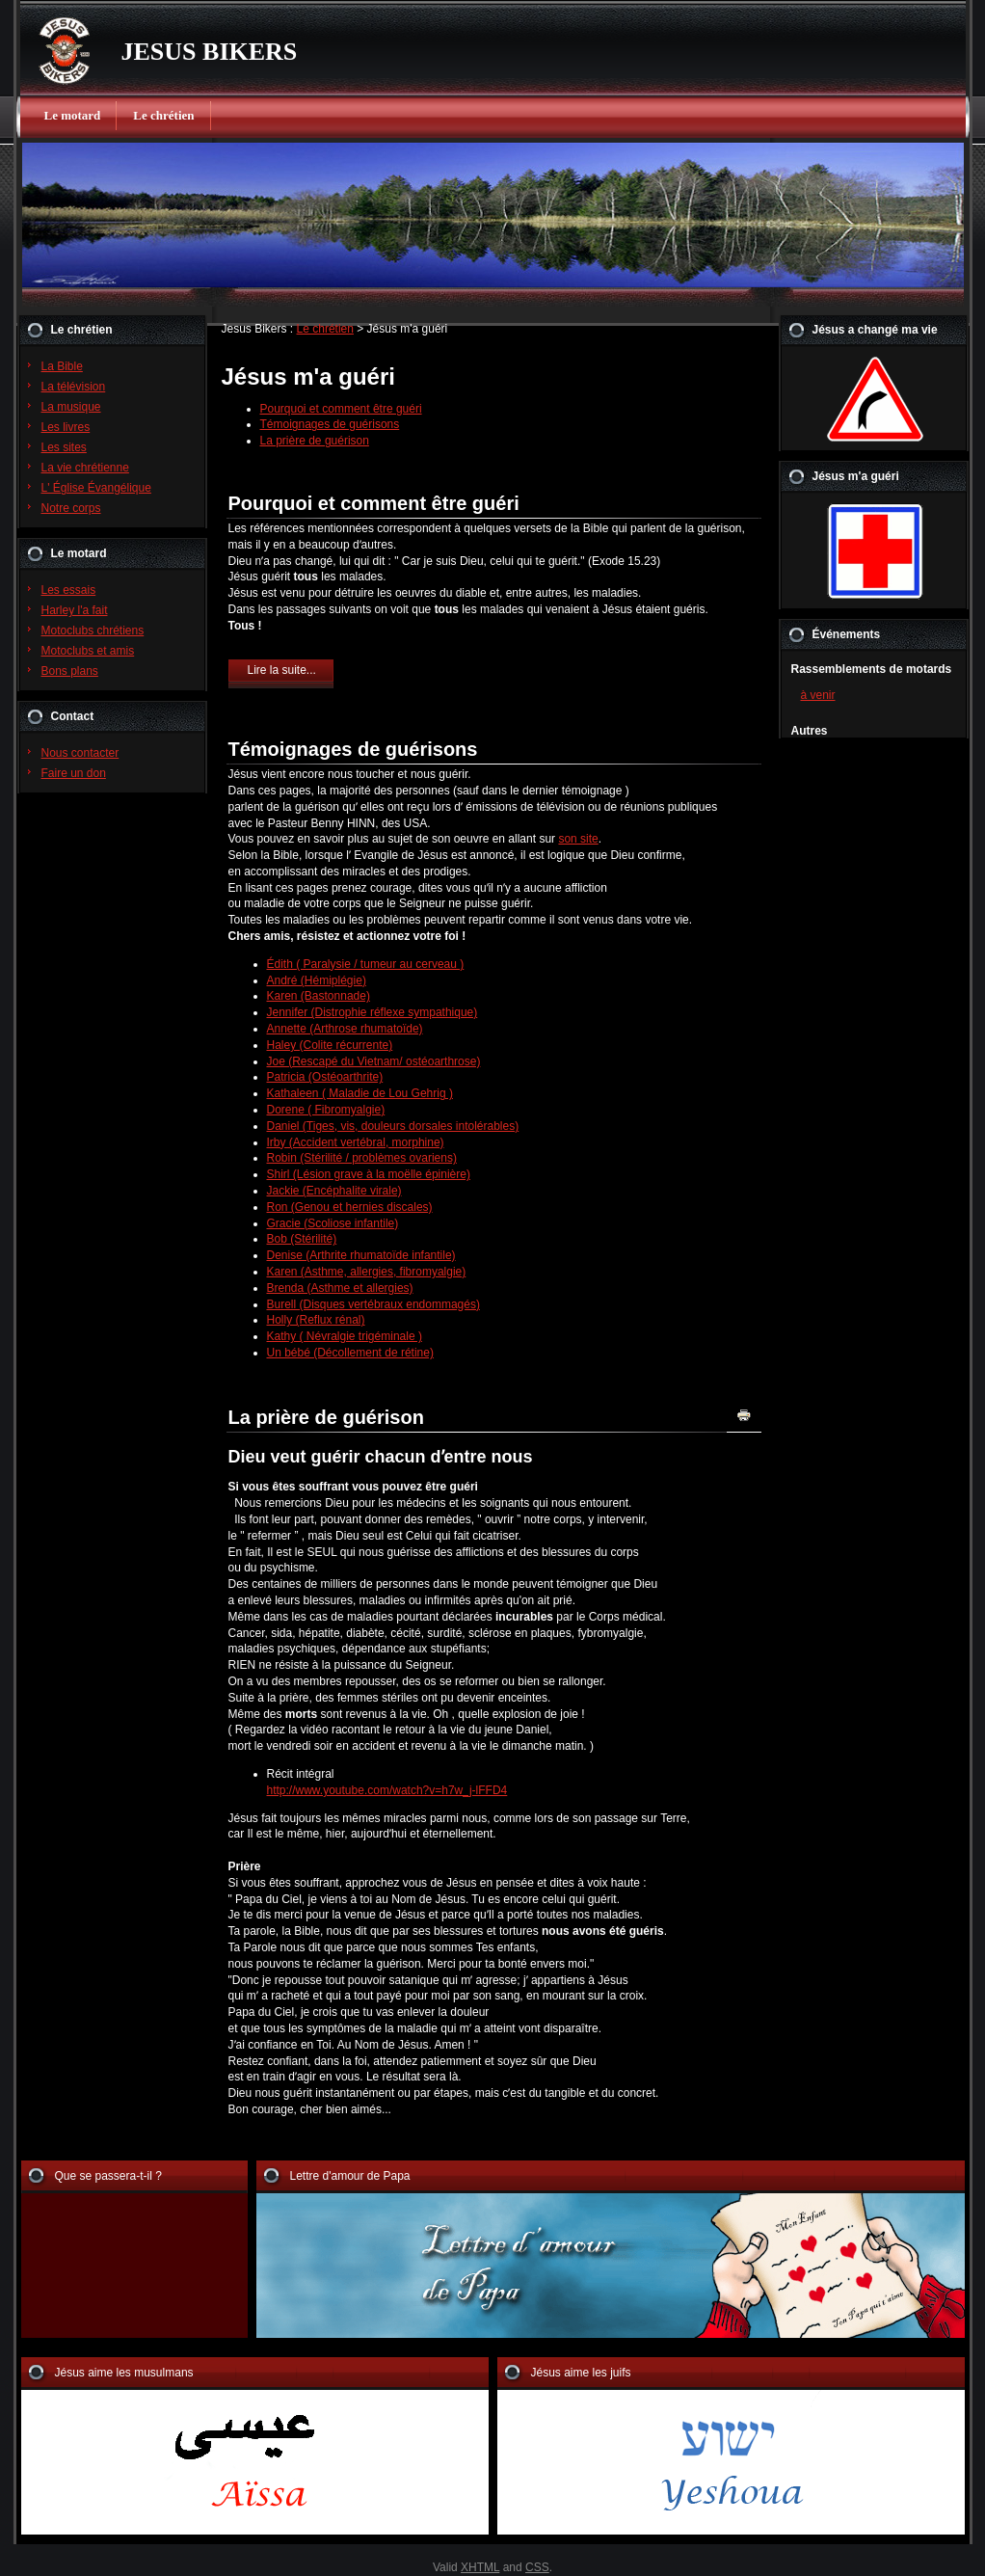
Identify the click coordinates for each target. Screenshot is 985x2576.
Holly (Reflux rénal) (316, 1320)
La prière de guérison (314, 440)
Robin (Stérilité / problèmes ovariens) (362, 1158)
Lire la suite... (282, 670)
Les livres (66, 427)
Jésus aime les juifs (581, 2372)
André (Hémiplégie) (316, 980)
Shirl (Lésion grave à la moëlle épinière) (368, 1174)
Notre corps (71, 508)
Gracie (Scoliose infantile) (333, 1223)
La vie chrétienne (85, 467)
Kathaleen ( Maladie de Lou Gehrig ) (360, 1093)
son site (578, 838)
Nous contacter (80, 753)
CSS (537, 2567)
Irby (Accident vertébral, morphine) (355, 1142)
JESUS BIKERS (209, 52)
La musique (71, 407)
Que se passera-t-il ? (108, 2176)
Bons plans (69, 671)
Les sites (64, 447)
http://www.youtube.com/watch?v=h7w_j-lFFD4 (387, 1790)
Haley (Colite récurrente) (330, 1045)
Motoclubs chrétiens (93, 630)
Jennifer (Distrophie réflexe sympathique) (372, 1012)
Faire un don (73, 773)
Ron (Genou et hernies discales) (350, 1207)
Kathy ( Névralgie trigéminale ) (344, 1336)
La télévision (73, 386)
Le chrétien (163, 115)
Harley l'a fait (74, 610)
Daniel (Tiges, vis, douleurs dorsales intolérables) (393, 1126)
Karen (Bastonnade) (318, 996)
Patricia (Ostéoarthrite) (325, 1077)
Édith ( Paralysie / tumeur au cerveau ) (366, 964)
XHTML (480, 2567)
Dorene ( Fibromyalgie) (326, 1109)
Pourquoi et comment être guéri (341, 409)
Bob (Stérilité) (302, 1239)
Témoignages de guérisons (330, 424)
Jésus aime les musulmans (124, 2372)
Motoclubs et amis (88, 650)
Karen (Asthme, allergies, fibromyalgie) (366, 1271)
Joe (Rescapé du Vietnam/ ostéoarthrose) (374, 1061)
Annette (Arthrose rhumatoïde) (345, 1028)
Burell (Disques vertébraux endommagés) (373, 1304)
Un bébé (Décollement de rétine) (350, 1352)
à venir (818, 695)
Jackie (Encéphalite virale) (334, 1190)
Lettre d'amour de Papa (350, 2176)
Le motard (72, 115)
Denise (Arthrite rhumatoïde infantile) (361, 1255)
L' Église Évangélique (96, 488)
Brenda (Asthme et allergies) (340, 1288)
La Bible (62, 366)
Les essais (68, 590)
